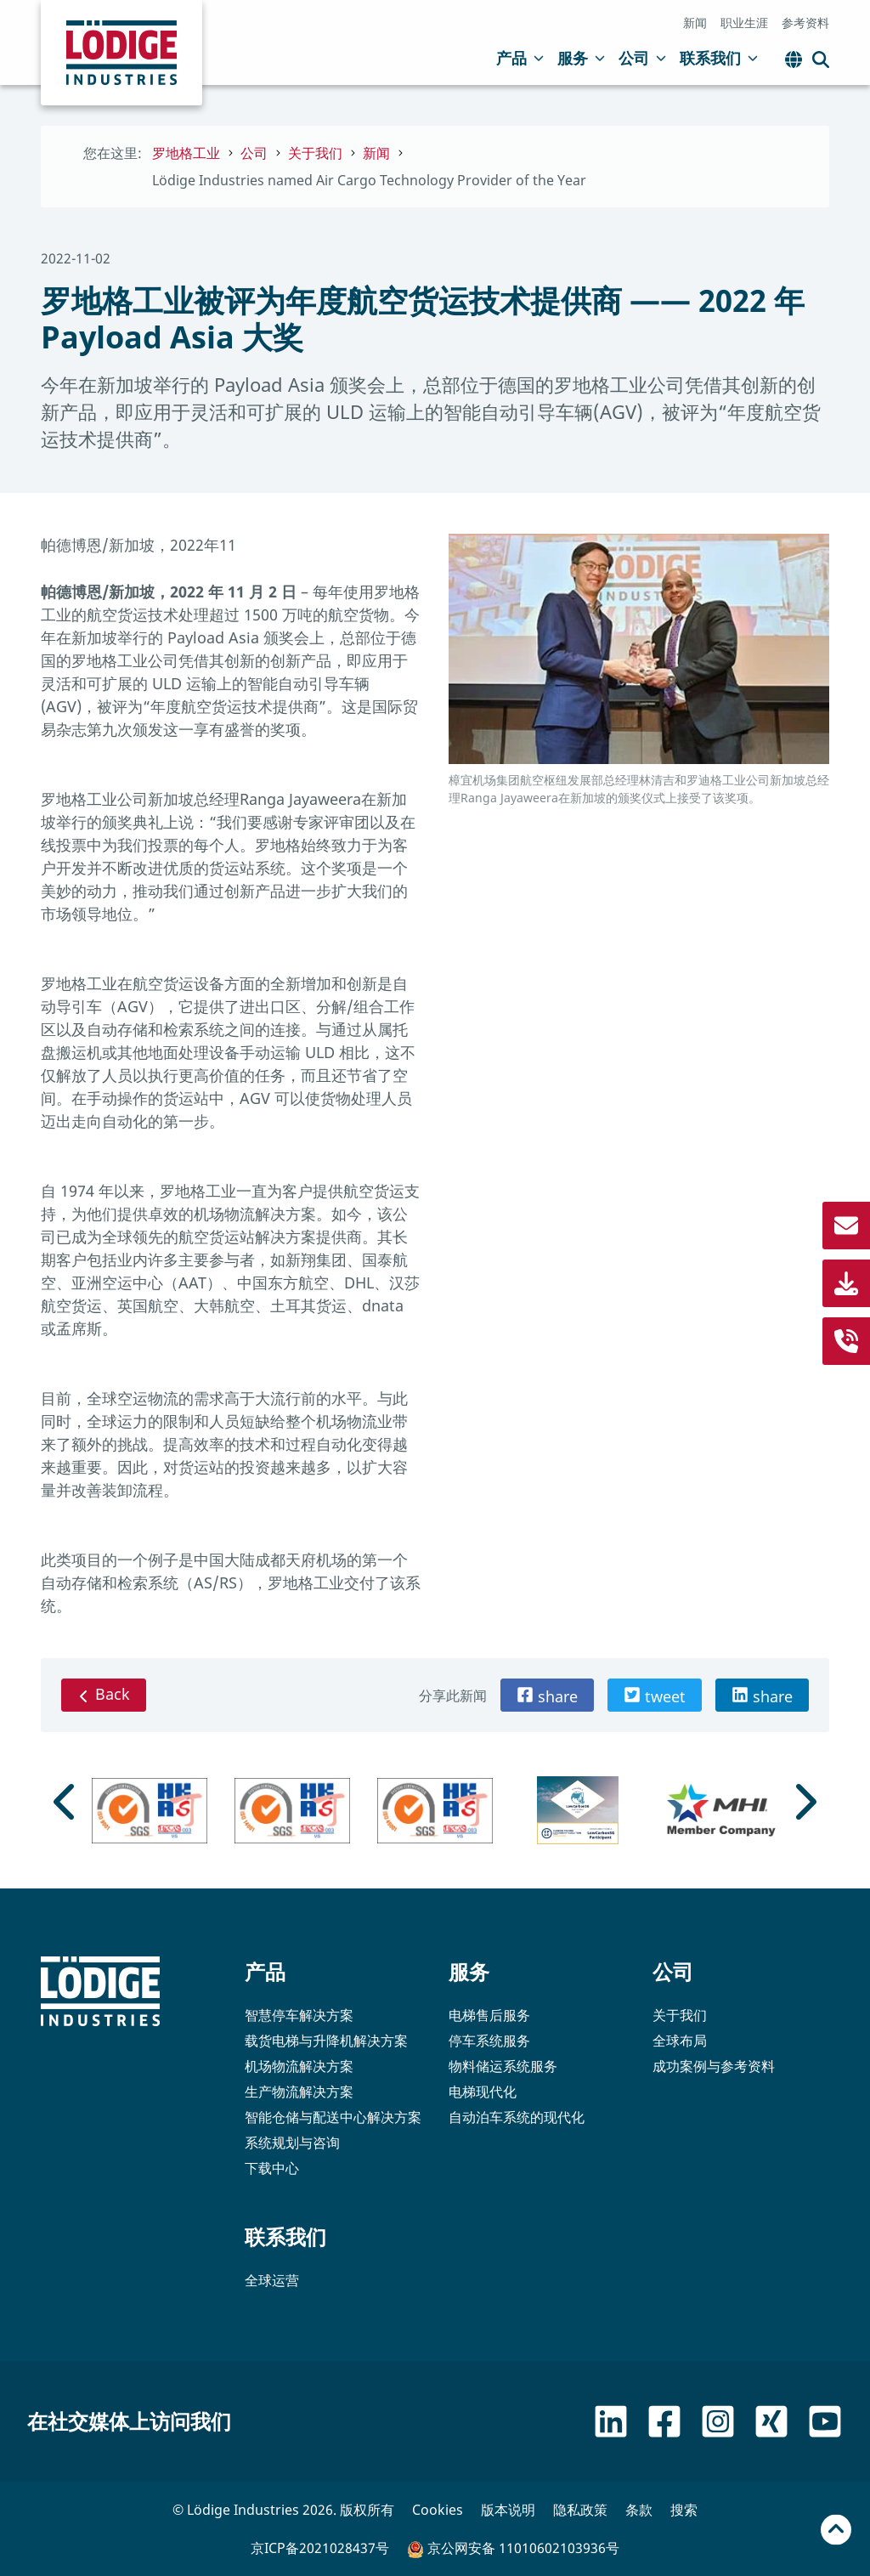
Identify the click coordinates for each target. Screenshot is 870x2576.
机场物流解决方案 (299, 2066)
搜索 (684, 2509)
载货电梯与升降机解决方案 (326, 2040)
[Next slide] (803, 1801)
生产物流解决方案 (299, 2091)
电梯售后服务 (489, 2015)
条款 (638, 2509)
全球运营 (272, 2280)
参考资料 (805, 23)
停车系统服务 (489, 2040)
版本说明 (508, 2509)
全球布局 (679, 2040)
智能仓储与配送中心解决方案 (333, 2117)
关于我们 (679, 2015)
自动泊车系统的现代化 (517, 2117)
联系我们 (719, 57)
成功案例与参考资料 (713, 2066)
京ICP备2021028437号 (320, 2548)
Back (103, 1694)
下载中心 (272, 2168)
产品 (520, 57)
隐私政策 (580, 2509)
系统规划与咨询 (292, 2142)
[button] (547, 1695)
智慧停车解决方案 (299, 2015)
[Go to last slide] (66, 1801)
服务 (581, 57)
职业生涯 (744, 23)
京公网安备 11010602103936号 (513, 2548)
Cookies (437, 2509)
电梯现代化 (483, 2091)
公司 (642, 57)
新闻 (695, 23)
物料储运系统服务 (503, 2066)
